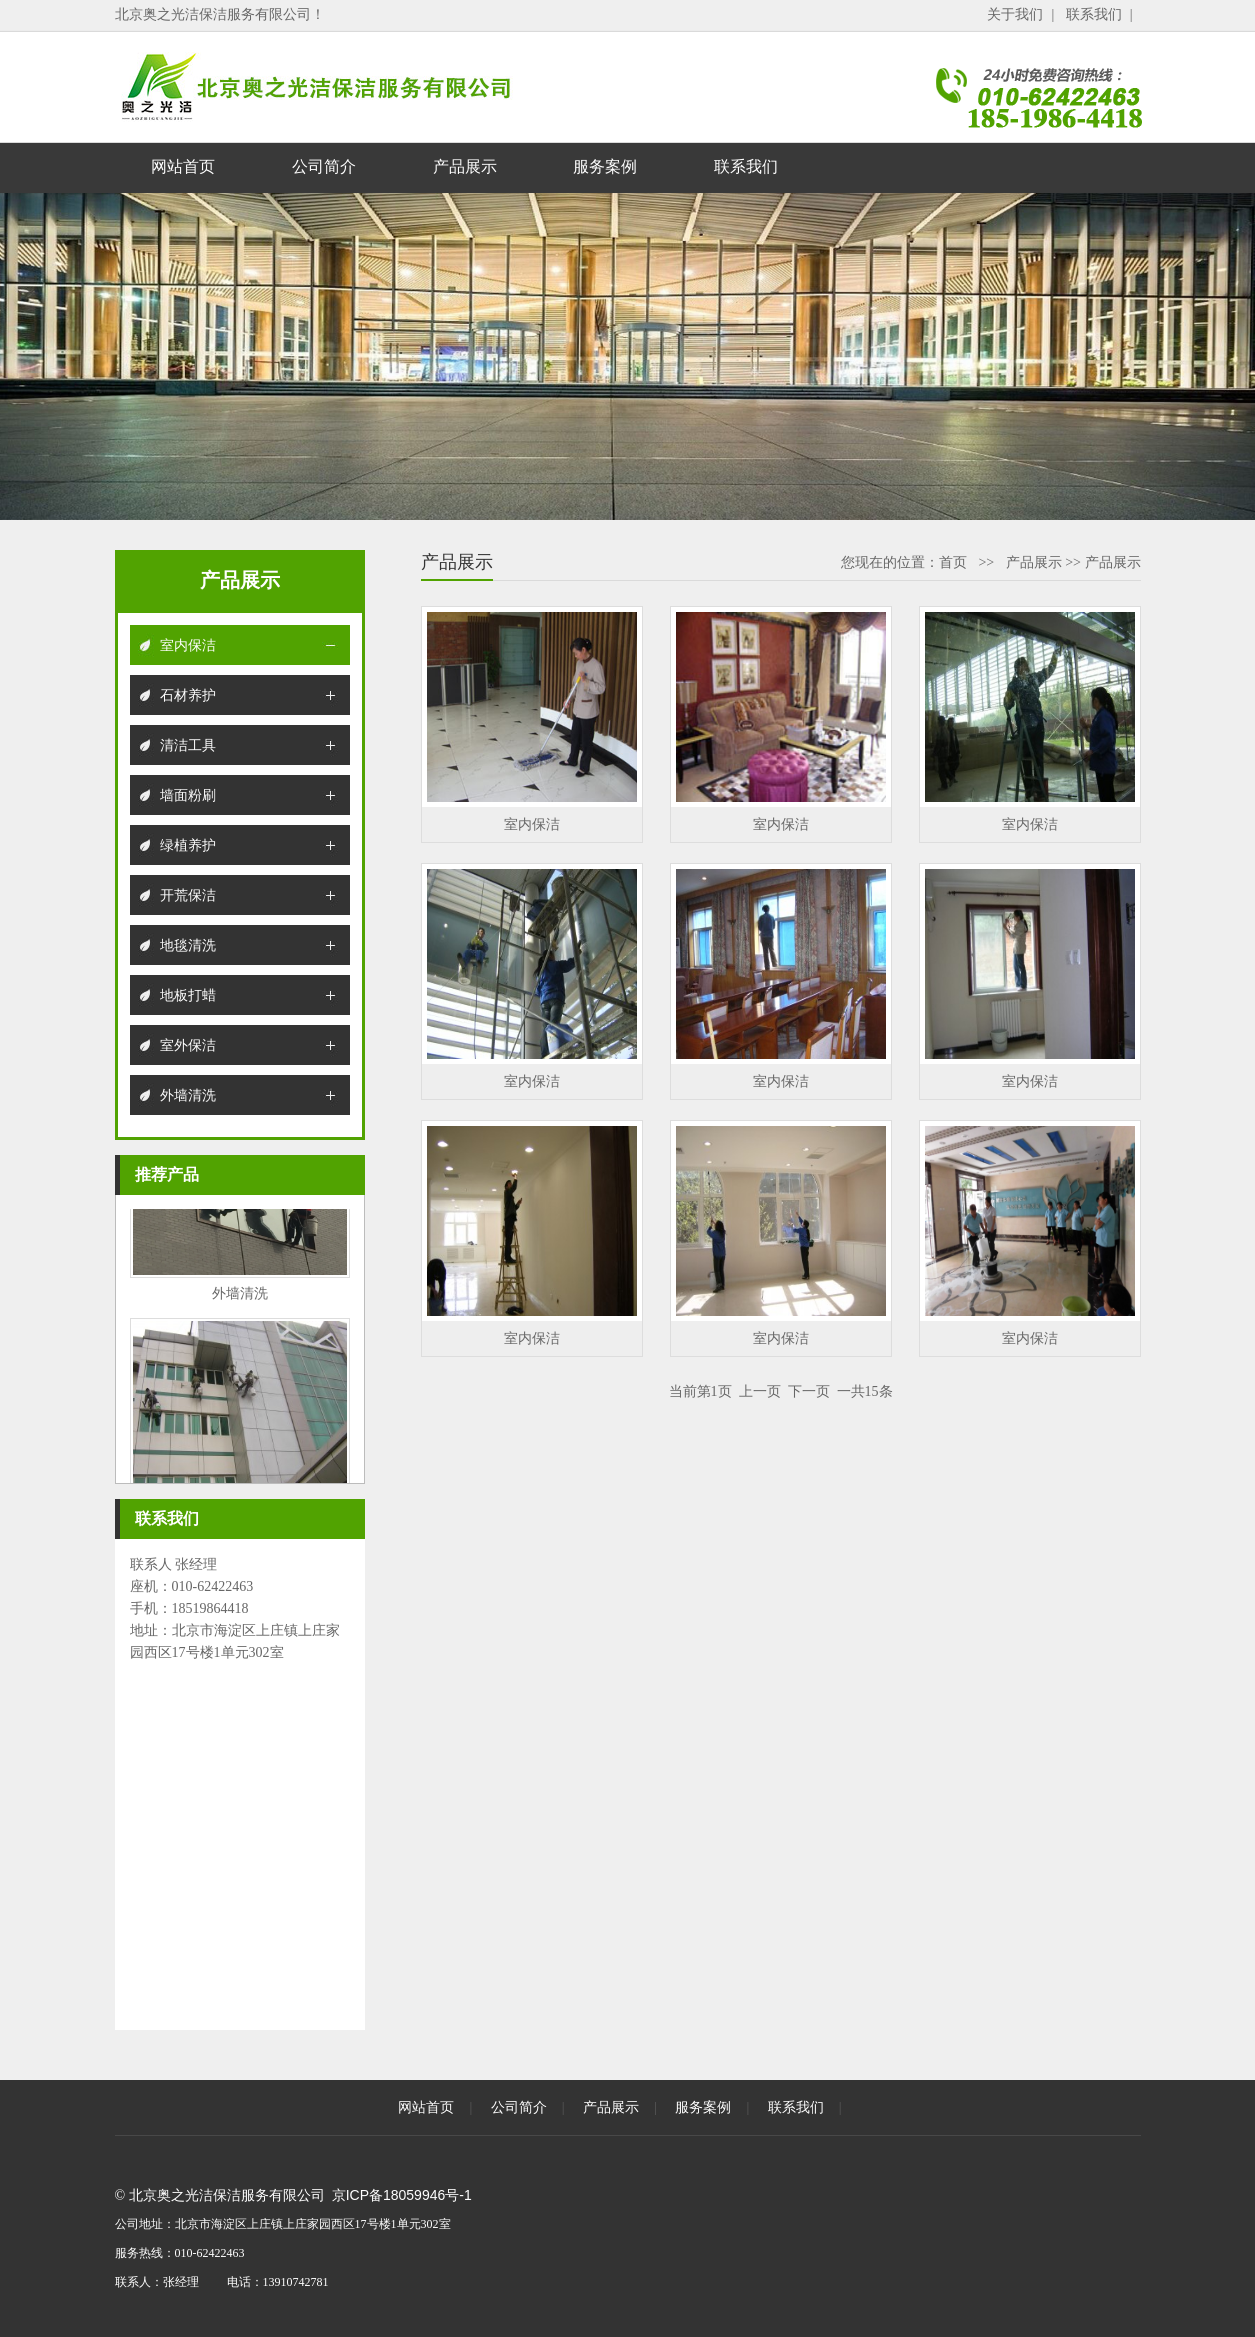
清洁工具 (188, 745)
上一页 (760, 1391)
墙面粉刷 (188, 795)
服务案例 (605, 166)
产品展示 (465, 166)
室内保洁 (188, 645)
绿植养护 (188, 845)
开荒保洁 (188, 895)
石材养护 (188, 695)
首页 (953, 562)
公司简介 (324, 166)
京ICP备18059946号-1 (402, 2195)
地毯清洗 (188, 945)
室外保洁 (188, 1045)
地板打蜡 (188, 995)
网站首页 (183, 166)
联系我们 (1094, 14)
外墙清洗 (188, 1095)
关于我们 (1015, 14)
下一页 (809, 1391)
